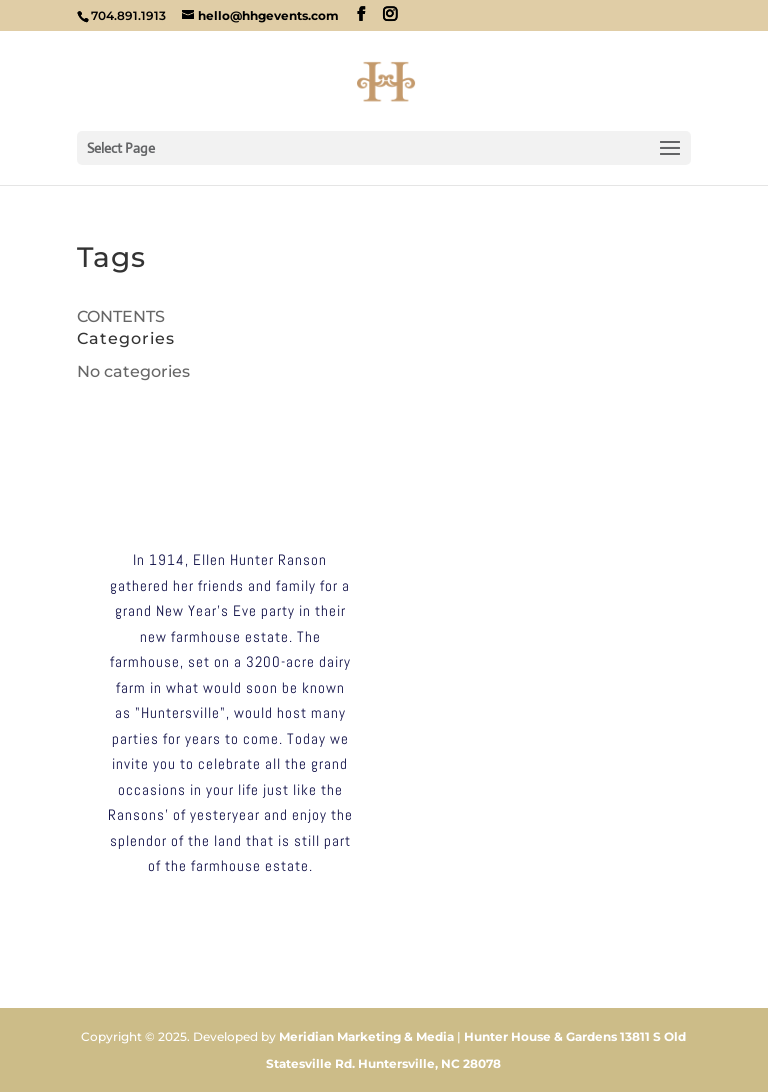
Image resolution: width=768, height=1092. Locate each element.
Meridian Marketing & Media (366, 1036)
